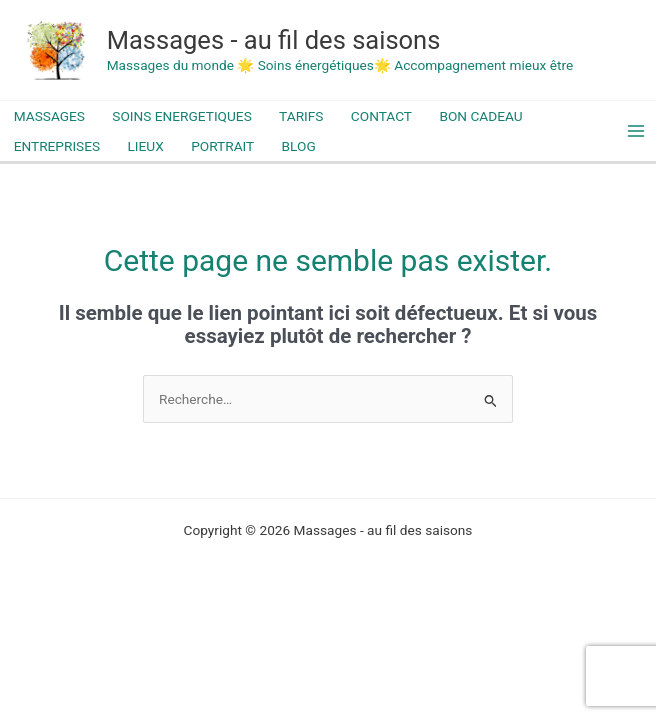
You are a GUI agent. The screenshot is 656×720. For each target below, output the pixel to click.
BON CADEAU (480, 116)
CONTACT (381, 116)
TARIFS (301, 116)
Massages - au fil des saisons (274, 40)
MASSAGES (49, 116)
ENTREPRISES (57, 146)
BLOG (299, 146)
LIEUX (145, 146)
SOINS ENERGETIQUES (181, 116)
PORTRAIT (222, 146)
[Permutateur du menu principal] (636, 131)
